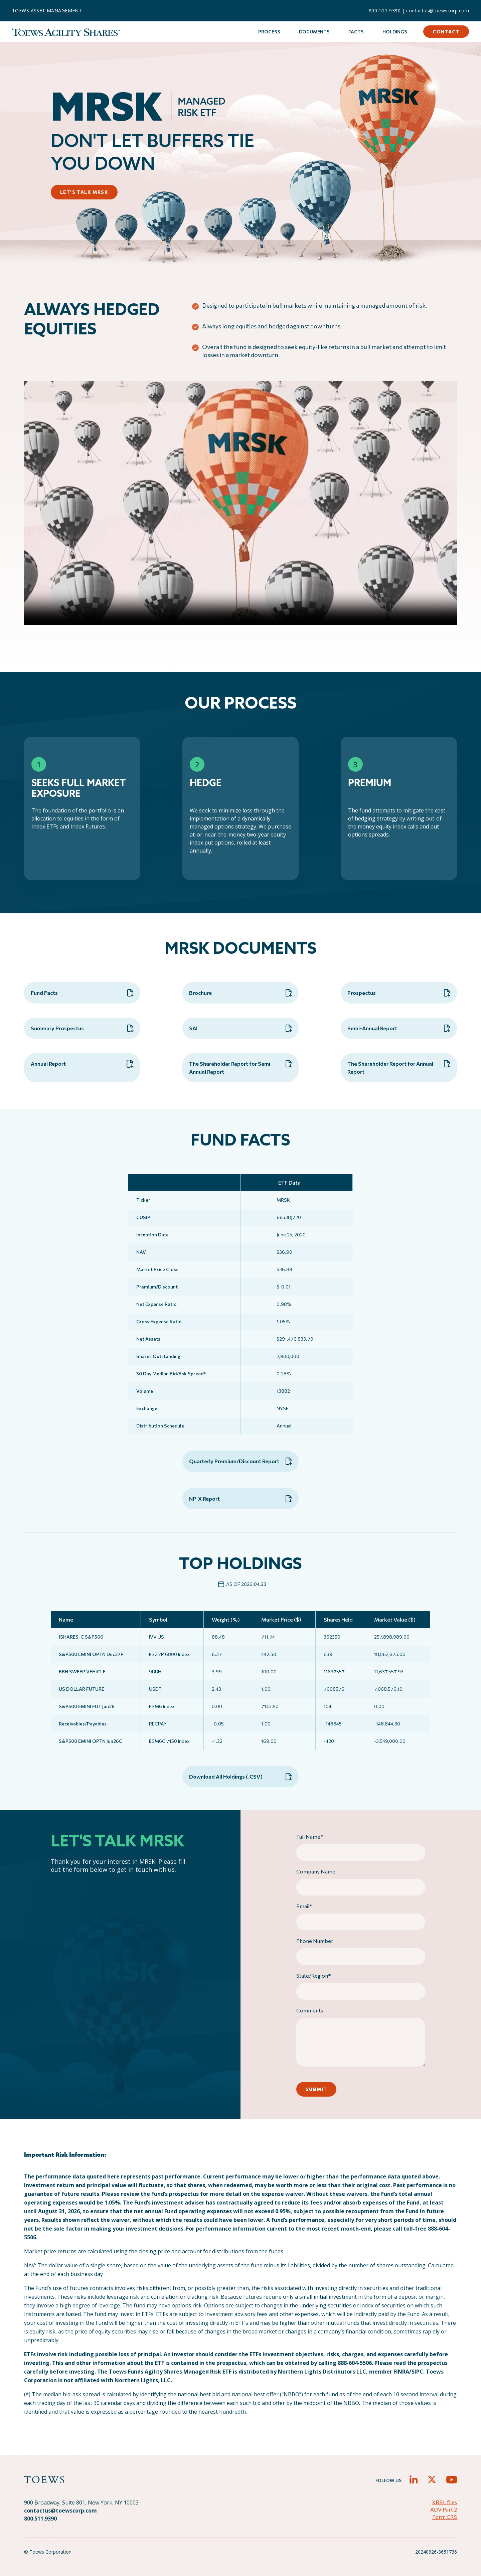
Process (269, 31)
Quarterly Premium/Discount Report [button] (240, 1461)
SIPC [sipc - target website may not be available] (417, 2371)
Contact (446, 31)
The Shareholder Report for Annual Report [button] (398, 1067)
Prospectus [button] (398, 993)
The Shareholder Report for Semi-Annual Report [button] (240, 1067)
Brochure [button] (240, 993)
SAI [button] (240, 1028)
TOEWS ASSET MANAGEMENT (47, 10)
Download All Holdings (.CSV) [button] (240, 1777)
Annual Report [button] (82, 1064)
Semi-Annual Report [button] (398, 1028)
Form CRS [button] (444, 2517)
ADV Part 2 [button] (443, 2509)
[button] (414, 2478)
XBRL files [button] (444, 2502)
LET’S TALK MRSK (84, 192)
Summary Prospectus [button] (82, 1028)
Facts (356, 31)
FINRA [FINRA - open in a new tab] (401, 2371)
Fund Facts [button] (82, 993)
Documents (314, 31)
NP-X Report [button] (240, 1499)
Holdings (394, 31)
